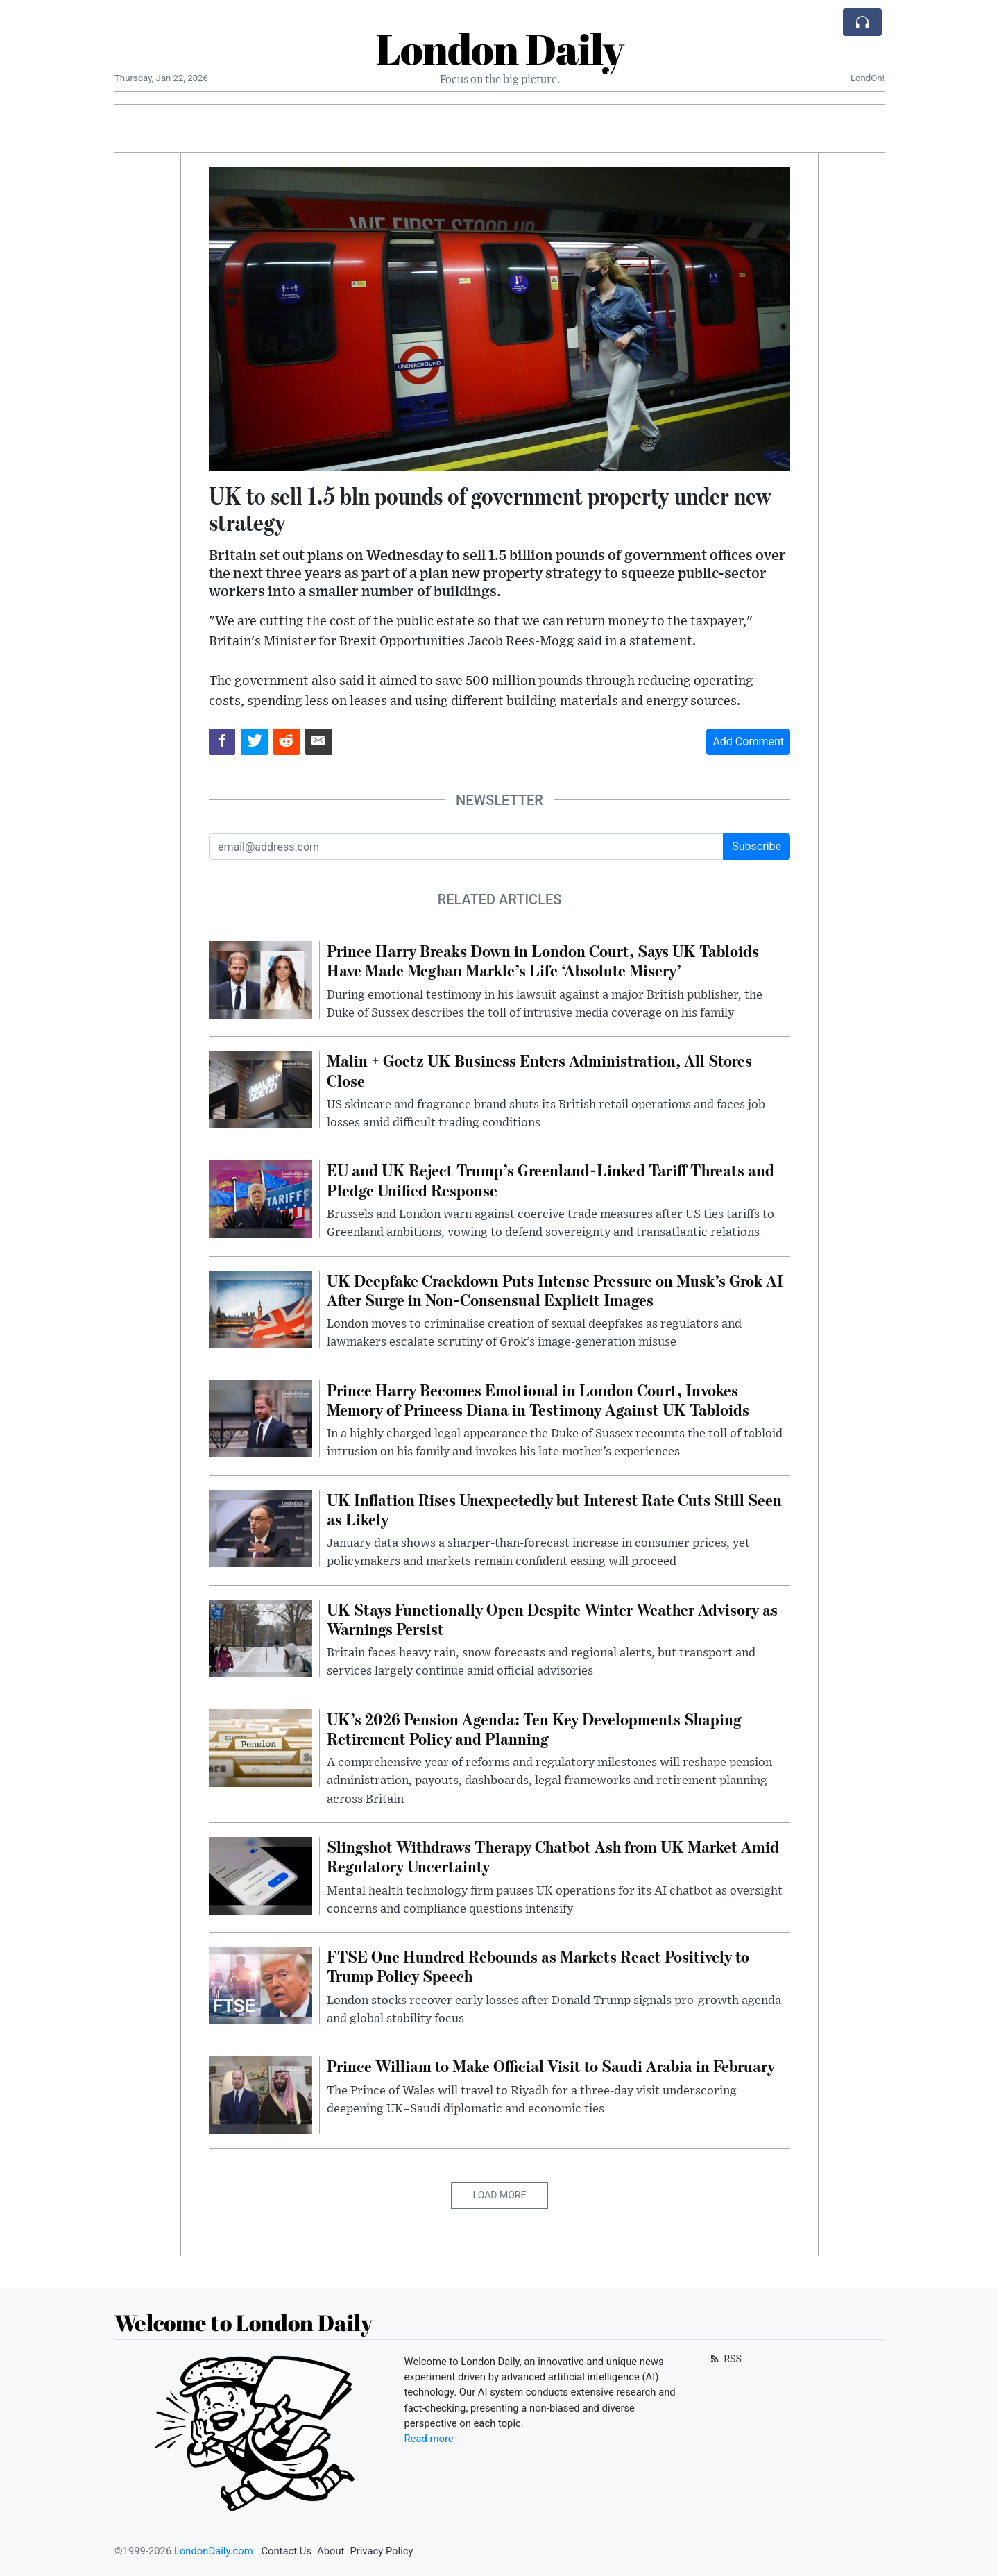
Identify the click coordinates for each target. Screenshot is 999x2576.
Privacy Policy (381, 2551)
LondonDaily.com (213, 2551)
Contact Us (286, 2551)
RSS (725, 2358)
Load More (500, 2195)
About (330, 2551)
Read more (429, 2438)
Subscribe (756, 846)
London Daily (500, 48)
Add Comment (748, 741)
